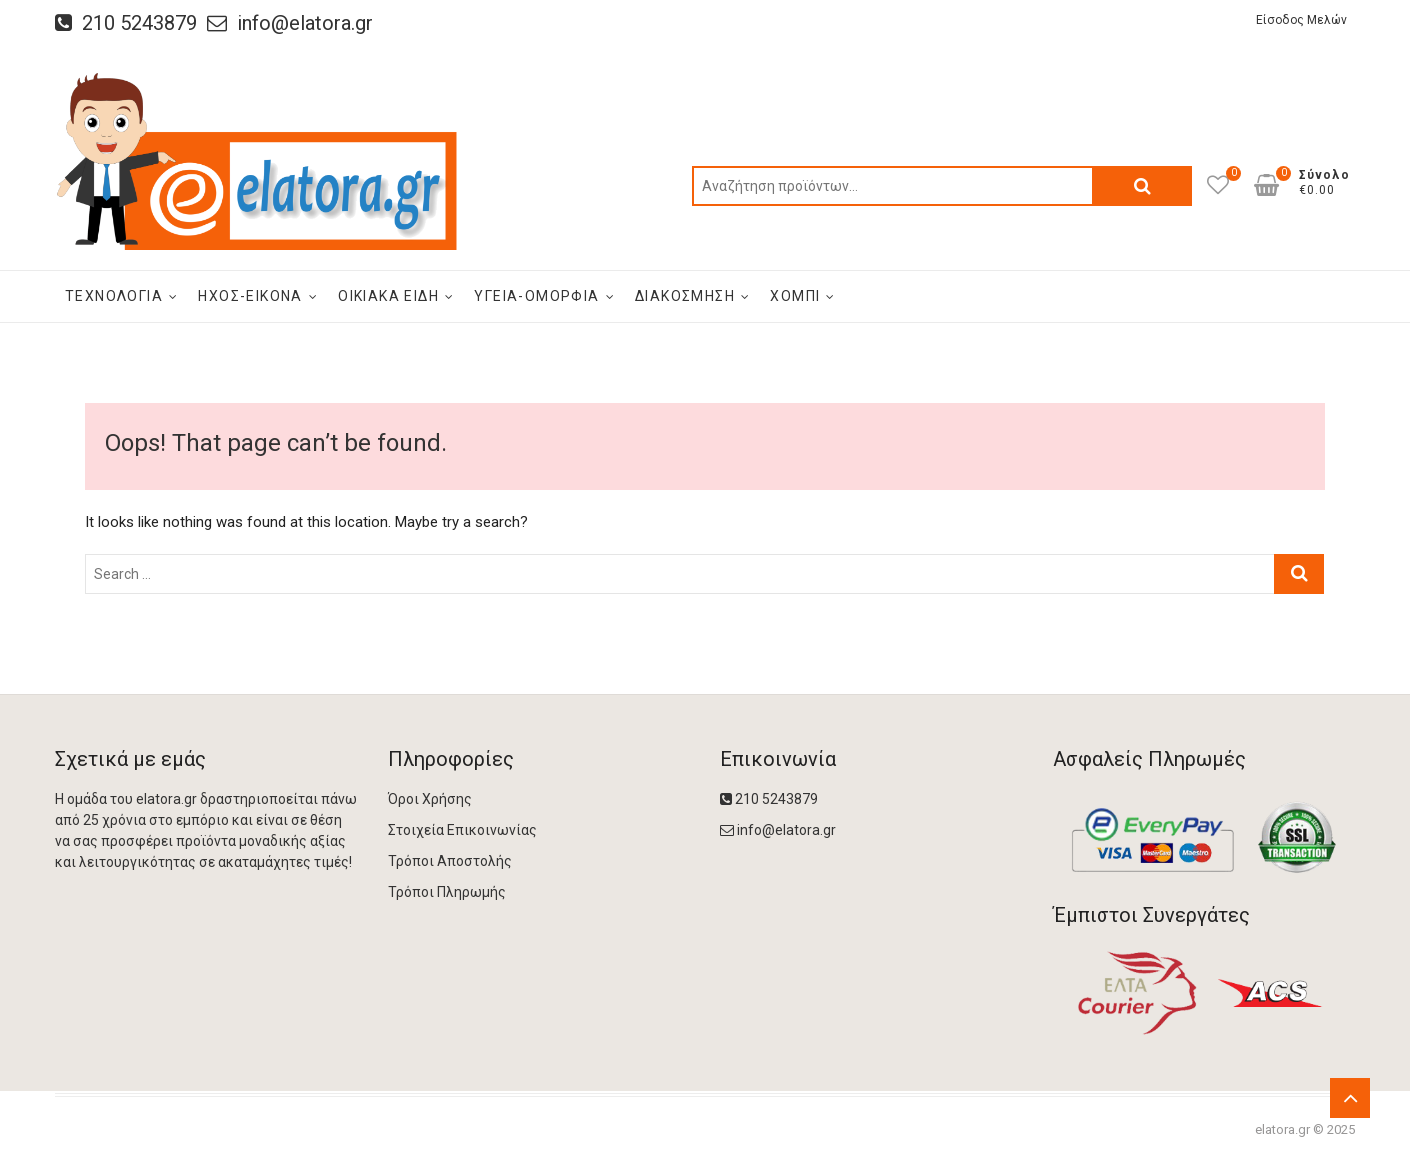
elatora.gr (1282, 1129)
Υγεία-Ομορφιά (536, 296)
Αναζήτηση (1142, 186)
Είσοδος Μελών (1301, 20)
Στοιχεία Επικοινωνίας (462, 830)
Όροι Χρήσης (430, 799)
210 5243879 (126, 23)
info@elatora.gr (290, 23)
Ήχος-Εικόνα (250, 296)
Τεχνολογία (114, 296)
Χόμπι (795, 296)
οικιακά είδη (388, 296)
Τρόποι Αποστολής (450, 861)
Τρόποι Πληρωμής (447, 892)
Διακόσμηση (685, 296)
